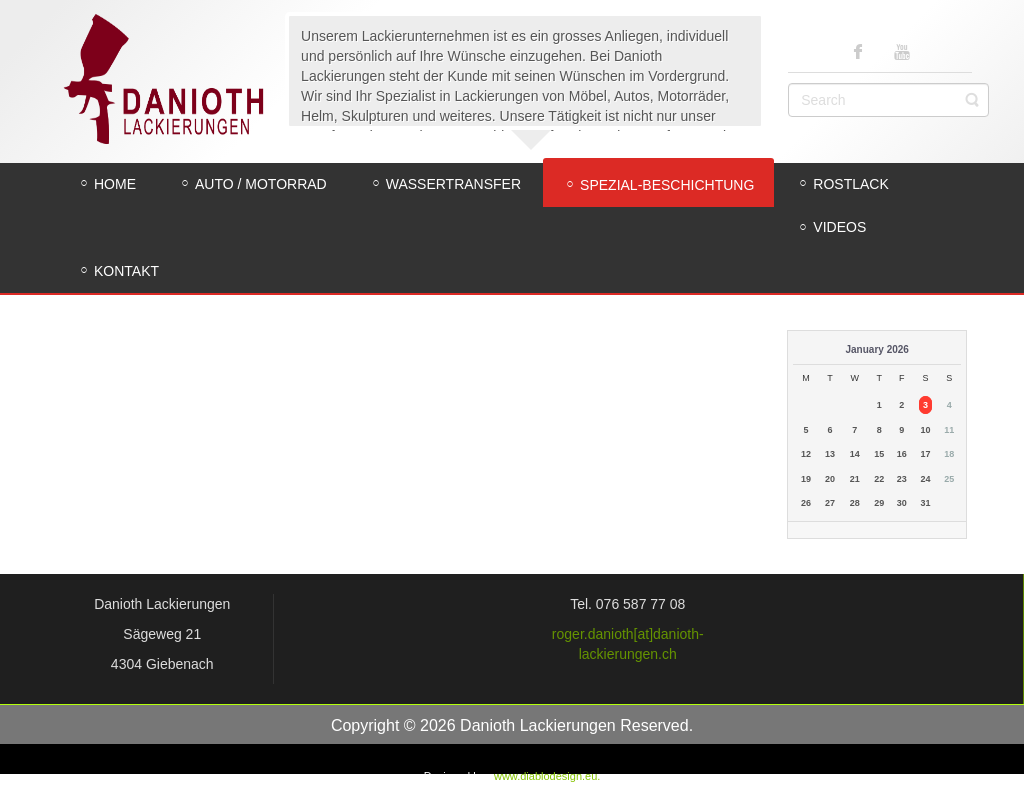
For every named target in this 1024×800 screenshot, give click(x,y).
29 (879, 503)
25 (949, 479)
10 (925, 430)
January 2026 (877, 349)
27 (830, 503)
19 (806, 479)
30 (902, 503)
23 (902, 479)
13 (830, 454)
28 (855, 503)
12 (806, 454)
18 (949, 454)
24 (925, 479)
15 (879, 454)
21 (855, 479)
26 (806, 503)
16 (902, 454)
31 (925, 503)
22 (879, 479)
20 (830, 479)
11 (949, 430)
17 (925, 454)
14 (855, 454)
